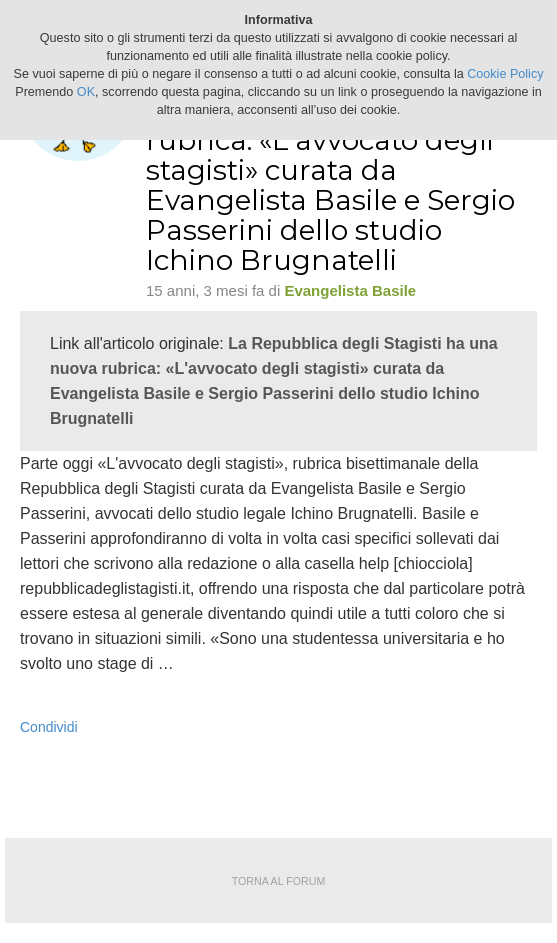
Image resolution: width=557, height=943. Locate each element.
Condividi (49, 727)
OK (86, 92)
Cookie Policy (505, 74)
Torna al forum (279, 881)
